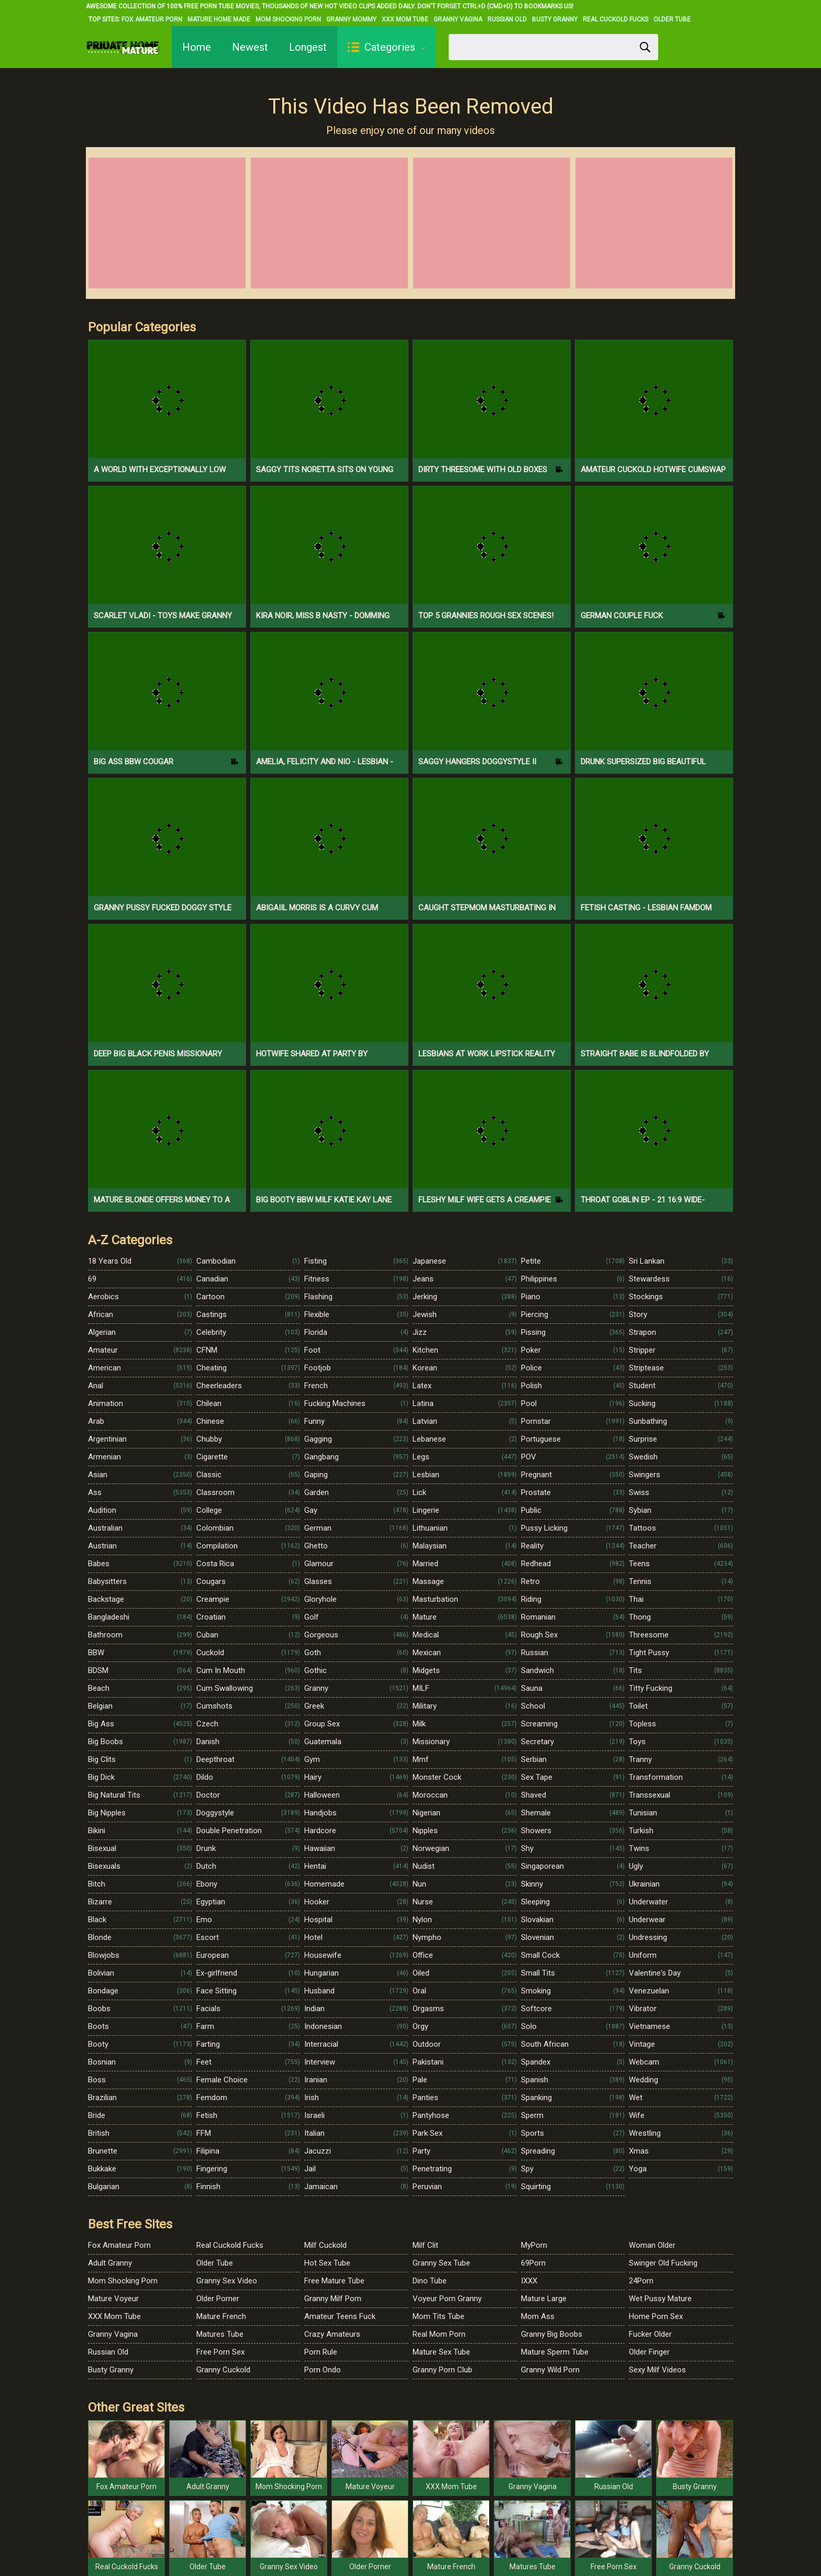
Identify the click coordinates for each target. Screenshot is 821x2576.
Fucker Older (650, 2334)
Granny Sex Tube (441, 2263)
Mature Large (544, 2298)
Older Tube (672, 19)
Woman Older (652, 2245)
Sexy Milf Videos (657, 2369)
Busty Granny (555, 19)
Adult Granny (110, 2263)
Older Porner (217, 2298)
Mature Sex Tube (441, 2352)
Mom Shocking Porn (288, 19)
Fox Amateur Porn (151, 19)
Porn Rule (320, 2352)
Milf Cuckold (325, 2245)
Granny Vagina (458, 19)
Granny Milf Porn (332, 2298)
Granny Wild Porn (550, 2369)
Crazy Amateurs (332, 2334)
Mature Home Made (218, 19)
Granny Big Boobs (551, 2334)
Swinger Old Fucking (663, 2263)
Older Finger (649, 2352)
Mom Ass (537, 2316)
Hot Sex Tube (327, 2263)
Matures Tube (219, 2334)
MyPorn (534, 2245)
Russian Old (507, 19)
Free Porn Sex (220, 2352)
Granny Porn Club (442, 2369)
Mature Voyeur (113, 2298)
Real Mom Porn (439, 2334)
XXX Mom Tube (405, 19)
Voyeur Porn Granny (447, 2298)
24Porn (641, 2280)
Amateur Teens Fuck (339, 2316)
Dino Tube (430, 2280)
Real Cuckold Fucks (615, 19)
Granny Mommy (351, 19)
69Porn (533, 2263)
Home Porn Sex (656, 2316)
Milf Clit (425, 2245)
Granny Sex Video (226, 2280)
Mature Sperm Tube (555, 2352)
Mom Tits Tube (438, 2316)
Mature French (221, 2316)
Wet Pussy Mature (660, 2298)
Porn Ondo (322, 2369)
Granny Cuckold (223, 2369)
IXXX (529, 2280)
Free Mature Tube (334, 2280)
